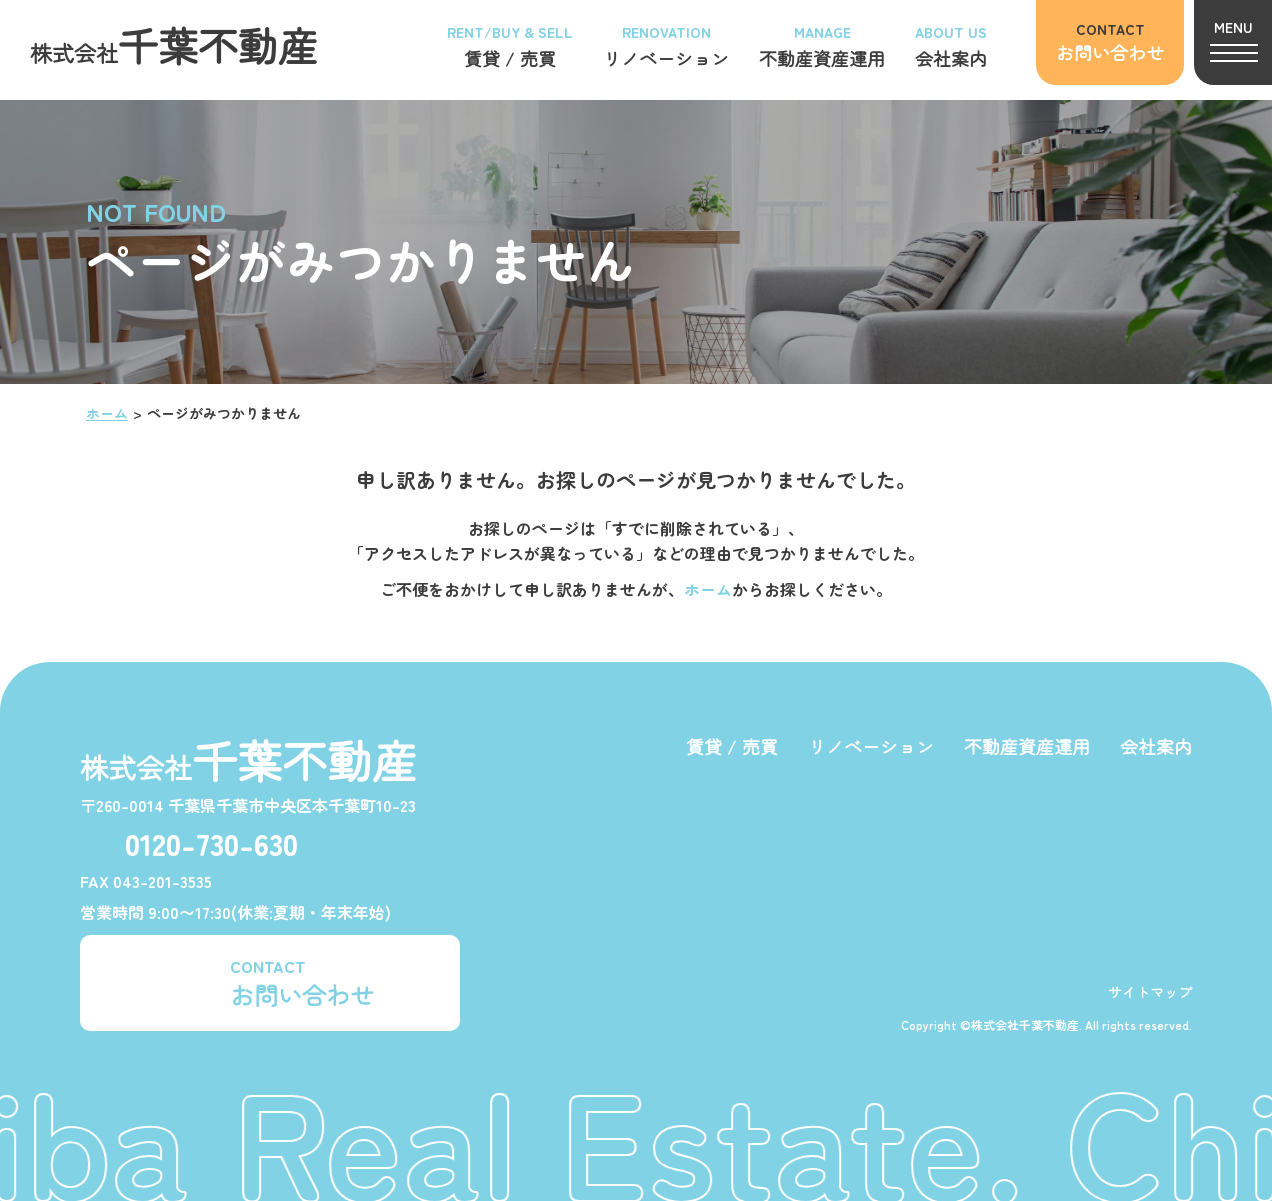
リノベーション (871, 746)
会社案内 (1156, 746)
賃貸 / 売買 (732, 746)
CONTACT (302, 982)
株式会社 (174, 45)
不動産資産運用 (1027, 746)
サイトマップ (1150, 992)
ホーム (107, 413)
